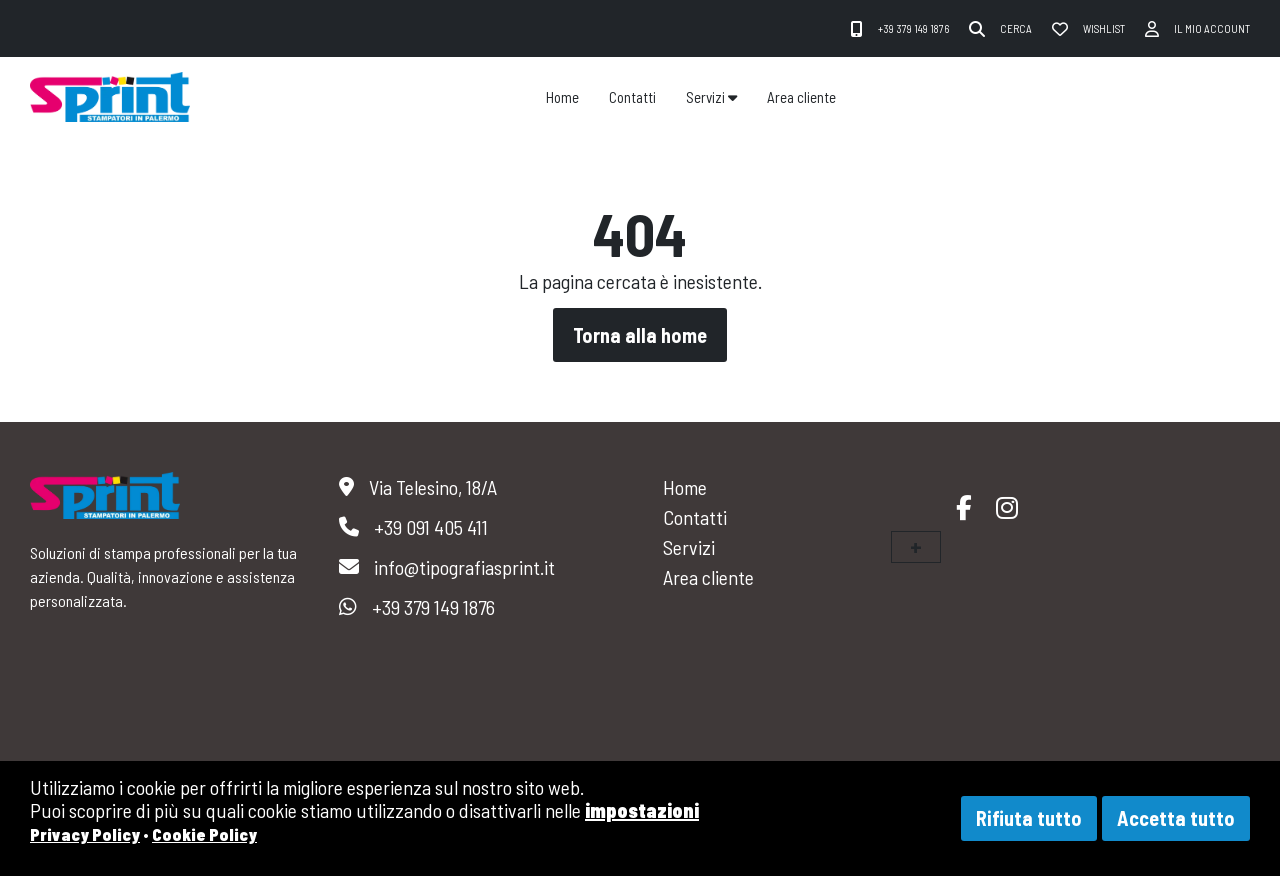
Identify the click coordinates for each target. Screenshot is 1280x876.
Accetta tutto (1176, 818)
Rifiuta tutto (1029, 818)
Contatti (632, 97)
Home (562, 97)
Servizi (711, 97)
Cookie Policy (204, 834)
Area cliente (801, 97)
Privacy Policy (85, 834)
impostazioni (642, 810)
